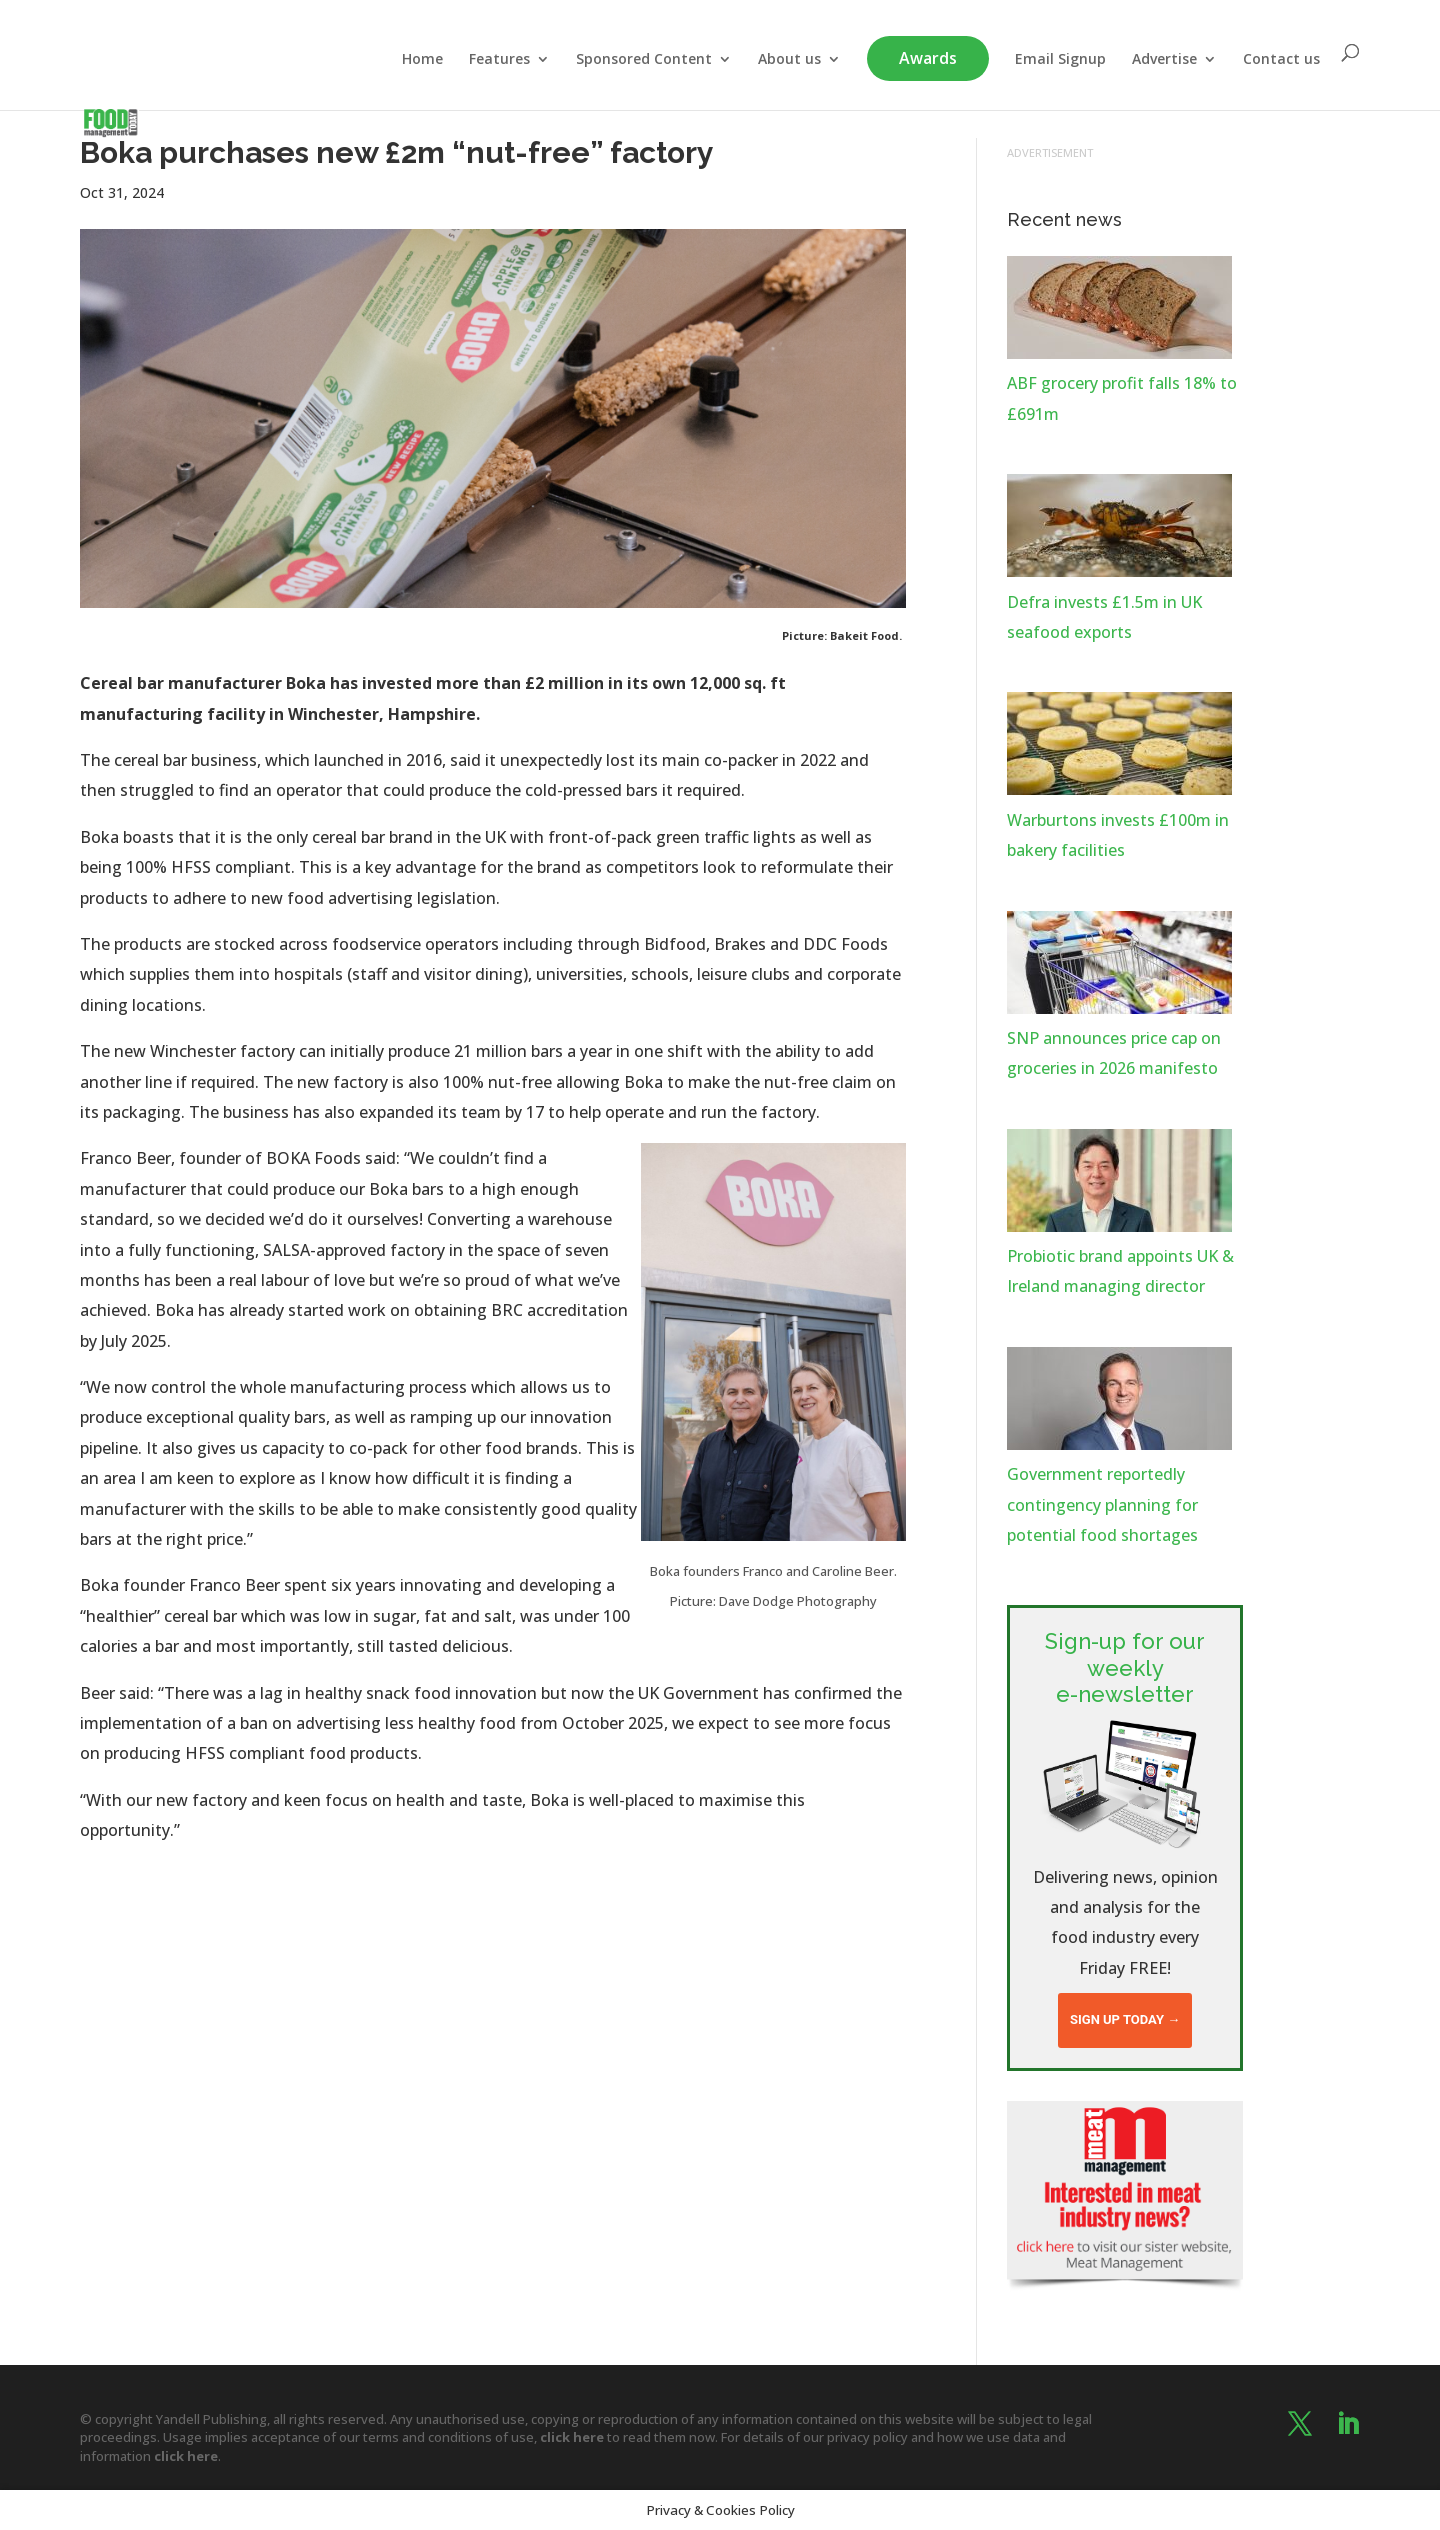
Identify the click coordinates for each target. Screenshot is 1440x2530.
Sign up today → (1125, 2019)
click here (572, 2437)
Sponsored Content (644, 60)
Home (422, 60)
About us (789, 60)
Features (499, 60)
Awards (928, 58)
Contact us (1281, 60)
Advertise (1164, 60)
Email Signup (1060, 60)
